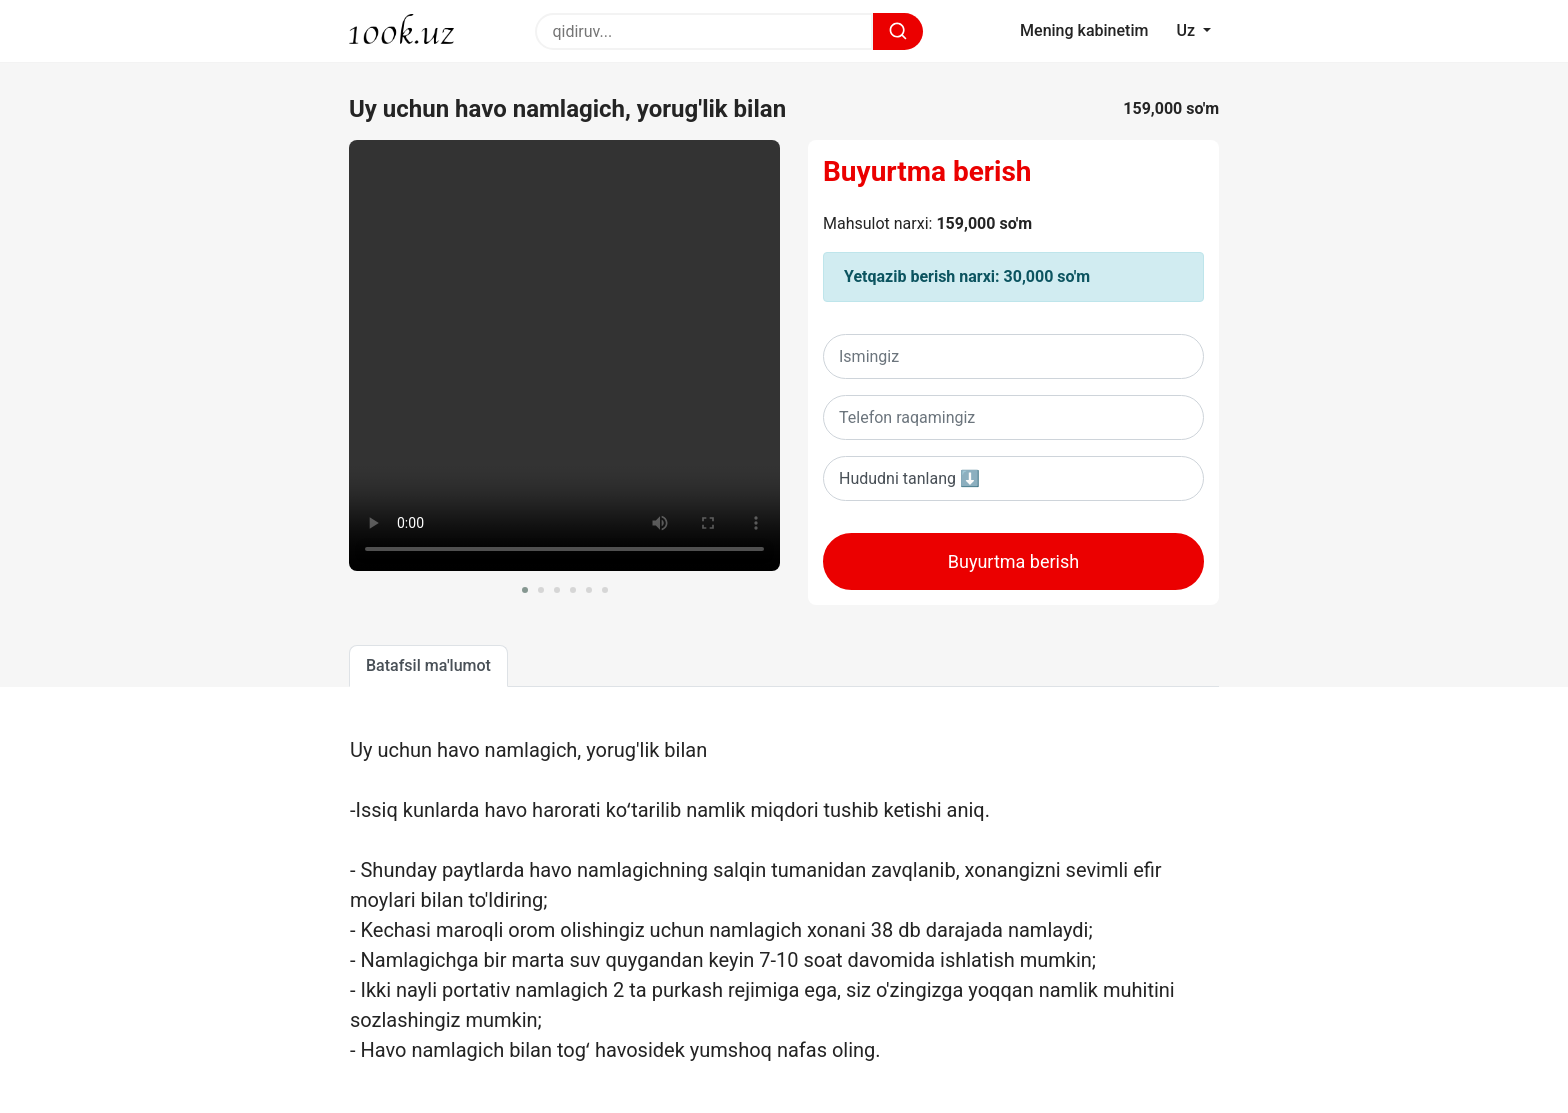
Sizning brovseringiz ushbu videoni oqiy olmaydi (564, 355)
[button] (525, 590)
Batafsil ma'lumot (428, 665)
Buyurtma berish (927, 171)
